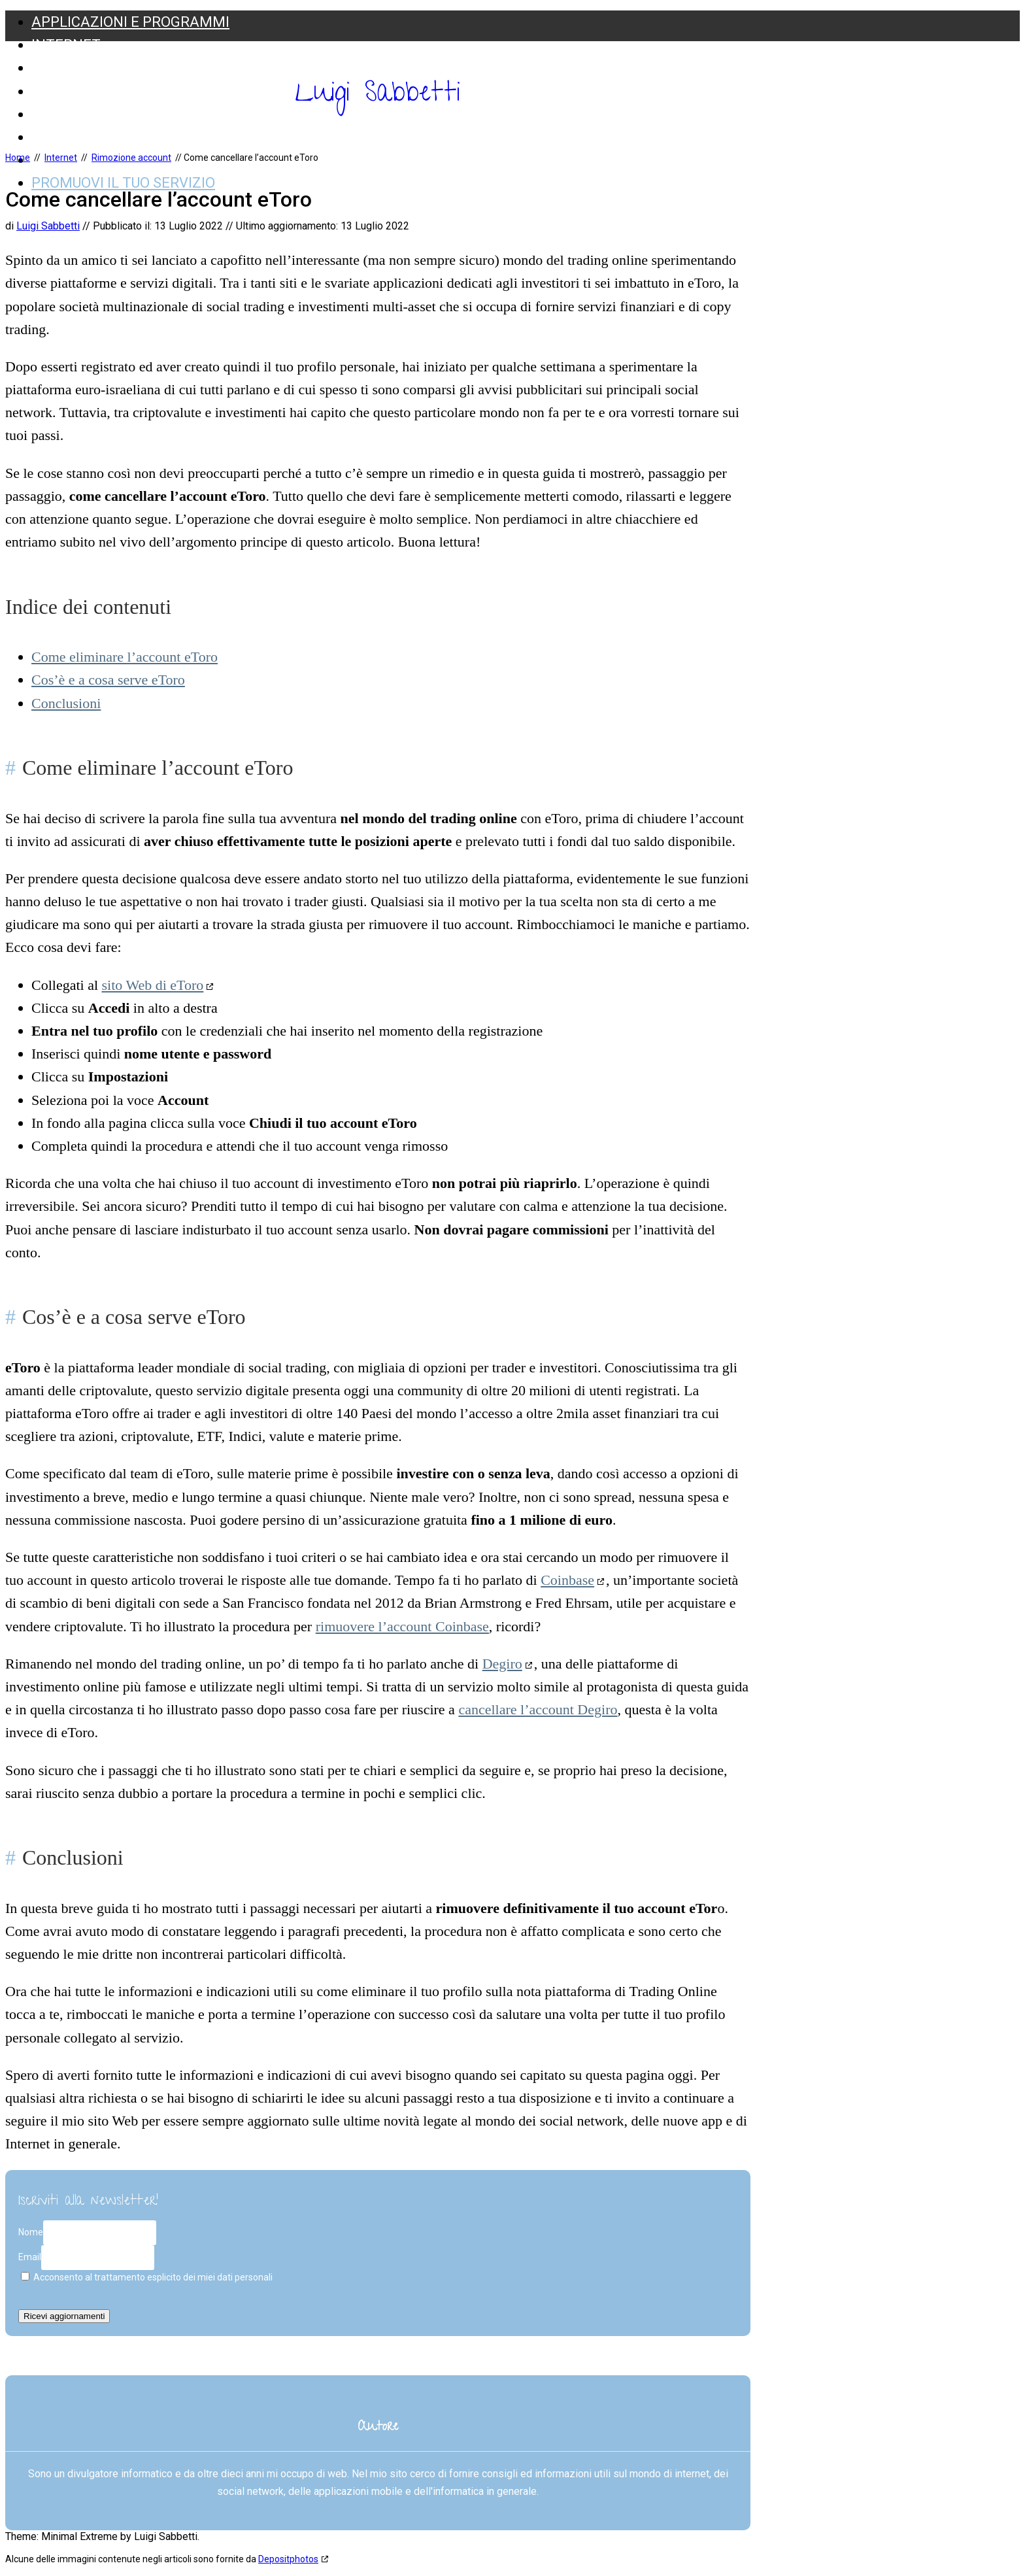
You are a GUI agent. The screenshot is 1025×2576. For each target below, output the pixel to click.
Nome (30, 2232)
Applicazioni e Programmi (130, 22)
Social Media (79, 114)
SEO (44, 67)
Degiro (502, 1663)
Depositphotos (288, 2559)
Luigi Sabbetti (377, 95)
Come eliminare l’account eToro (124, 657)
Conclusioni (66, 703)
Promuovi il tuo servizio (123, 183)
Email (29, 2257)
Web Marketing (89, 137)
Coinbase (567, 1580)
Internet (66, 45)
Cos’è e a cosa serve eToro (108, 679)
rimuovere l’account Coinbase (402, 1626)
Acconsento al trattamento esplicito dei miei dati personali (147, 2277)
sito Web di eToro (153, 985)
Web (46, 91)
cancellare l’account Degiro (537, 1709)
